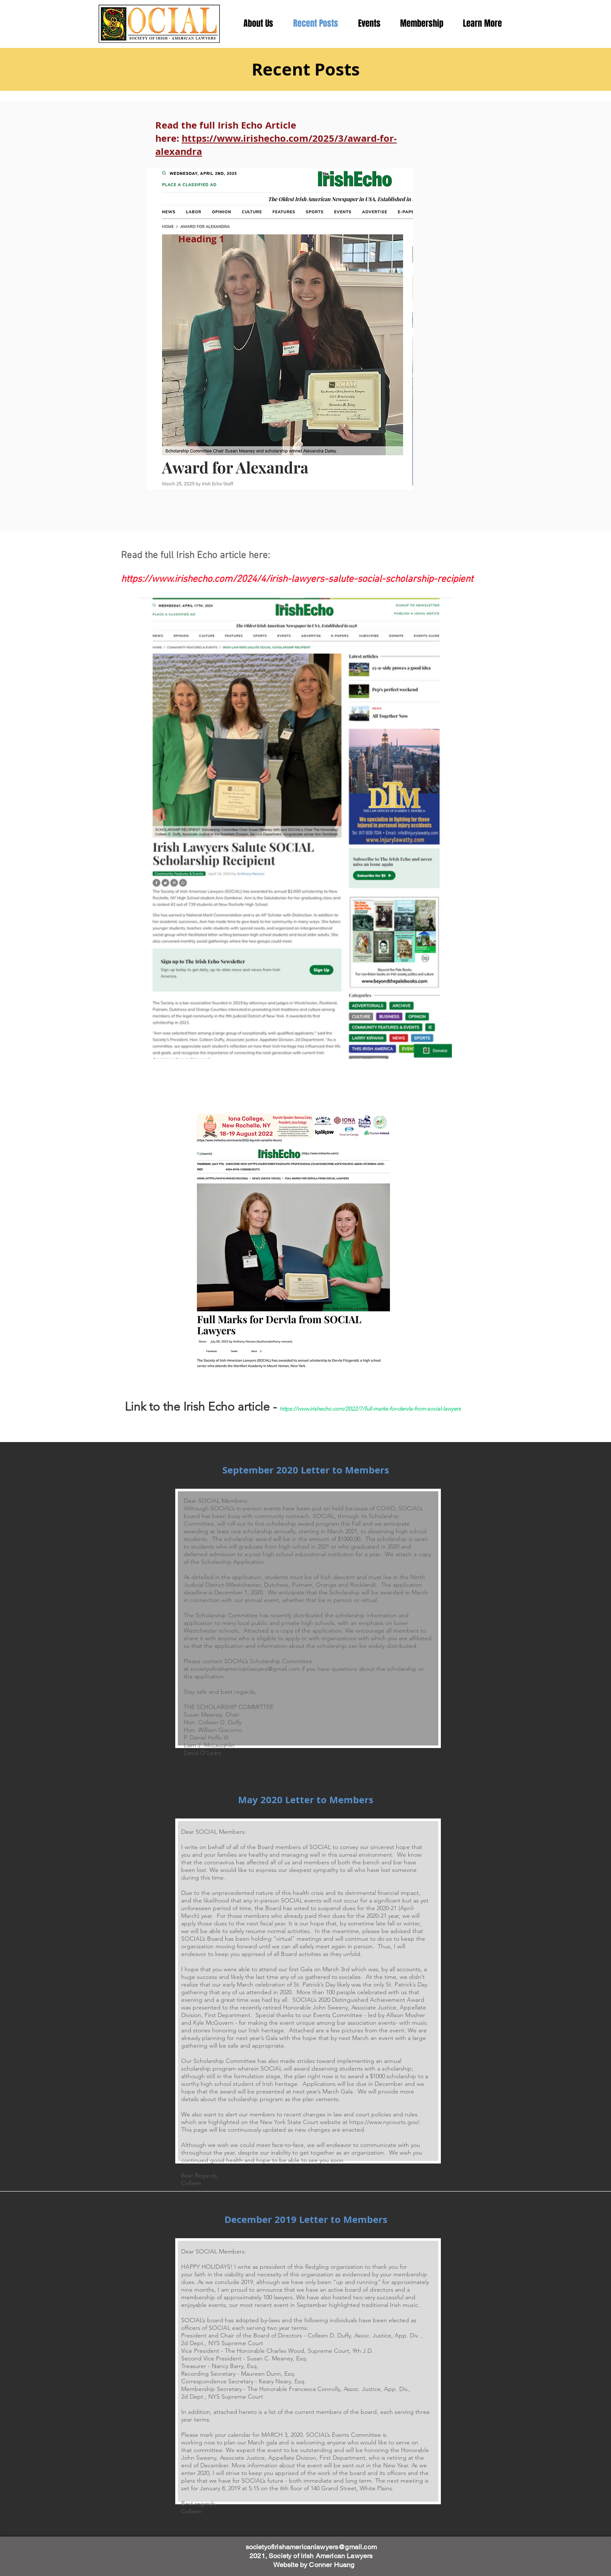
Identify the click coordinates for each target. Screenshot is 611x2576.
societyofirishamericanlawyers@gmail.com (245, 1668)
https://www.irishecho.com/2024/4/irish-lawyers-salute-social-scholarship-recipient (297, 579)
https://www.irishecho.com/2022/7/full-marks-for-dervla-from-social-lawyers (370, 1409)
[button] (482, 23)
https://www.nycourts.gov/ (384, 2122)
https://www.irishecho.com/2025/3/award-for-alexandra (276, 145)
